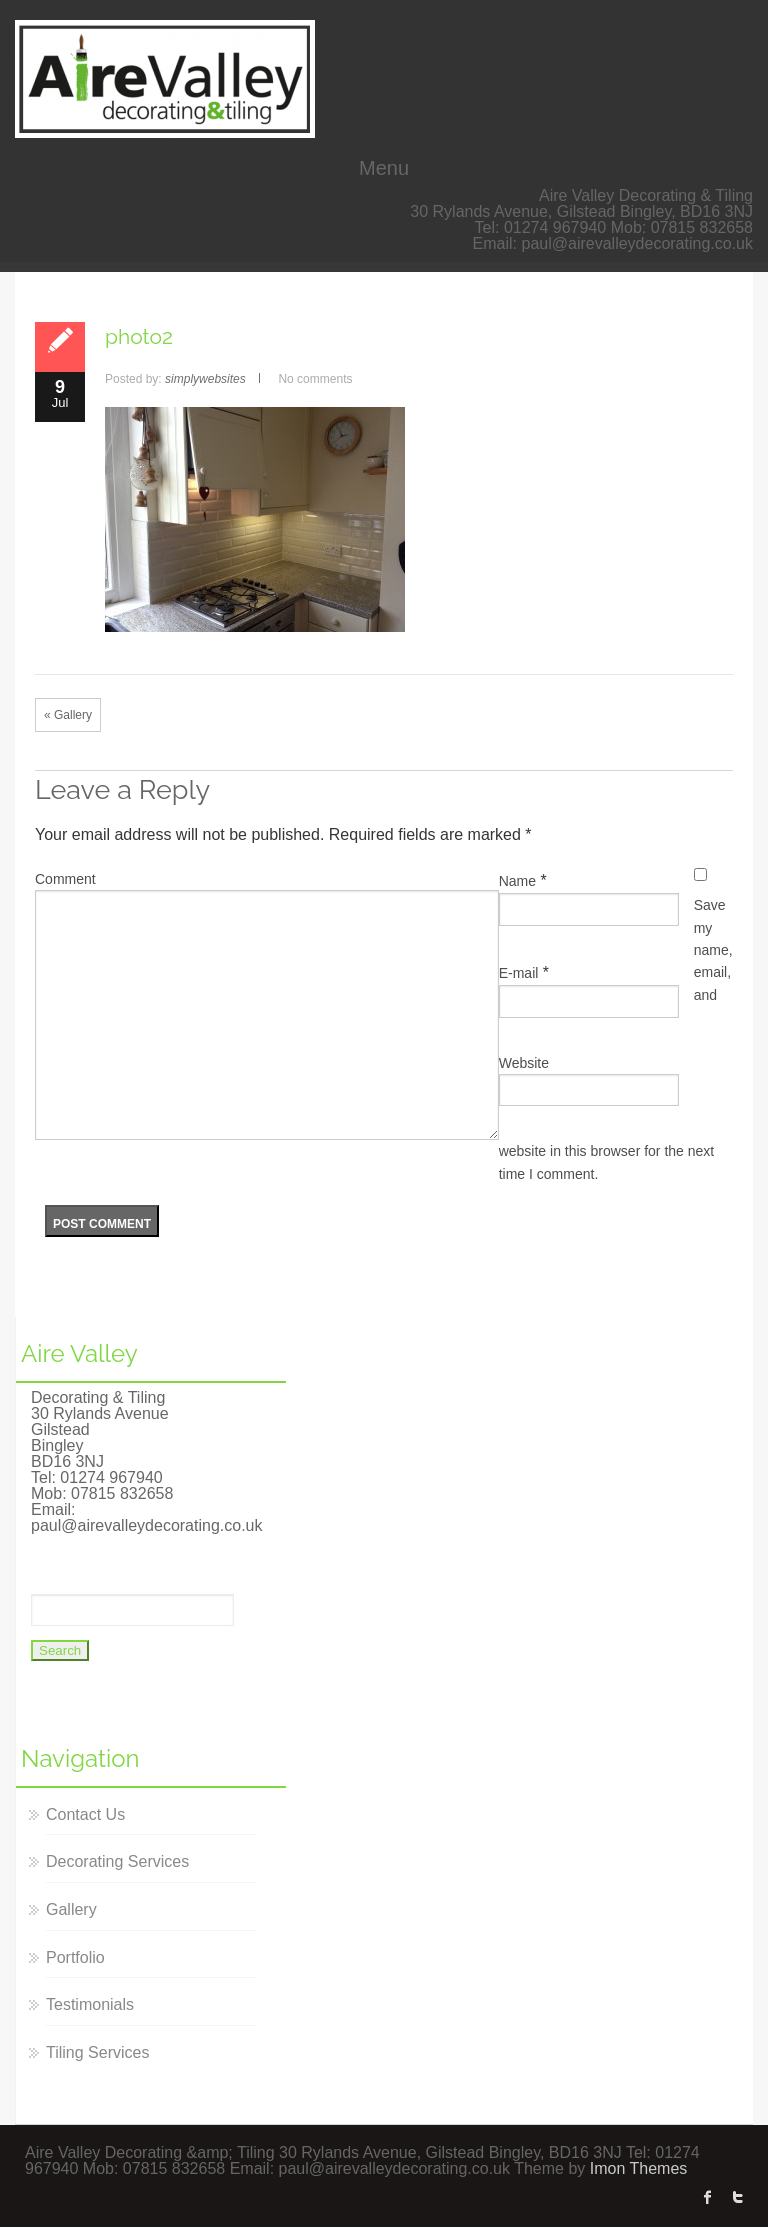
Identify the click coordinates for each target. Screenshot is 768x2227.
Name (517, 881)
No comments (315, 379)
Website (524, 1063)
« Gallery (68, 715)
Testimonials (90, 2004)
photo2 (139, 336)
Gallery (71, 1909)
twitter (738, 2197)
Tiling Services (97, 2052)
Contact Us (85, 1814)
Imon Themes (639, 2168)
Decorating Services (117, 1861)
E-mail (519, 973)
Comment (65, 879)
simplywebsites (205, 379)
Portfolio (75, 1957)
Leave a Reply (122, 789)
